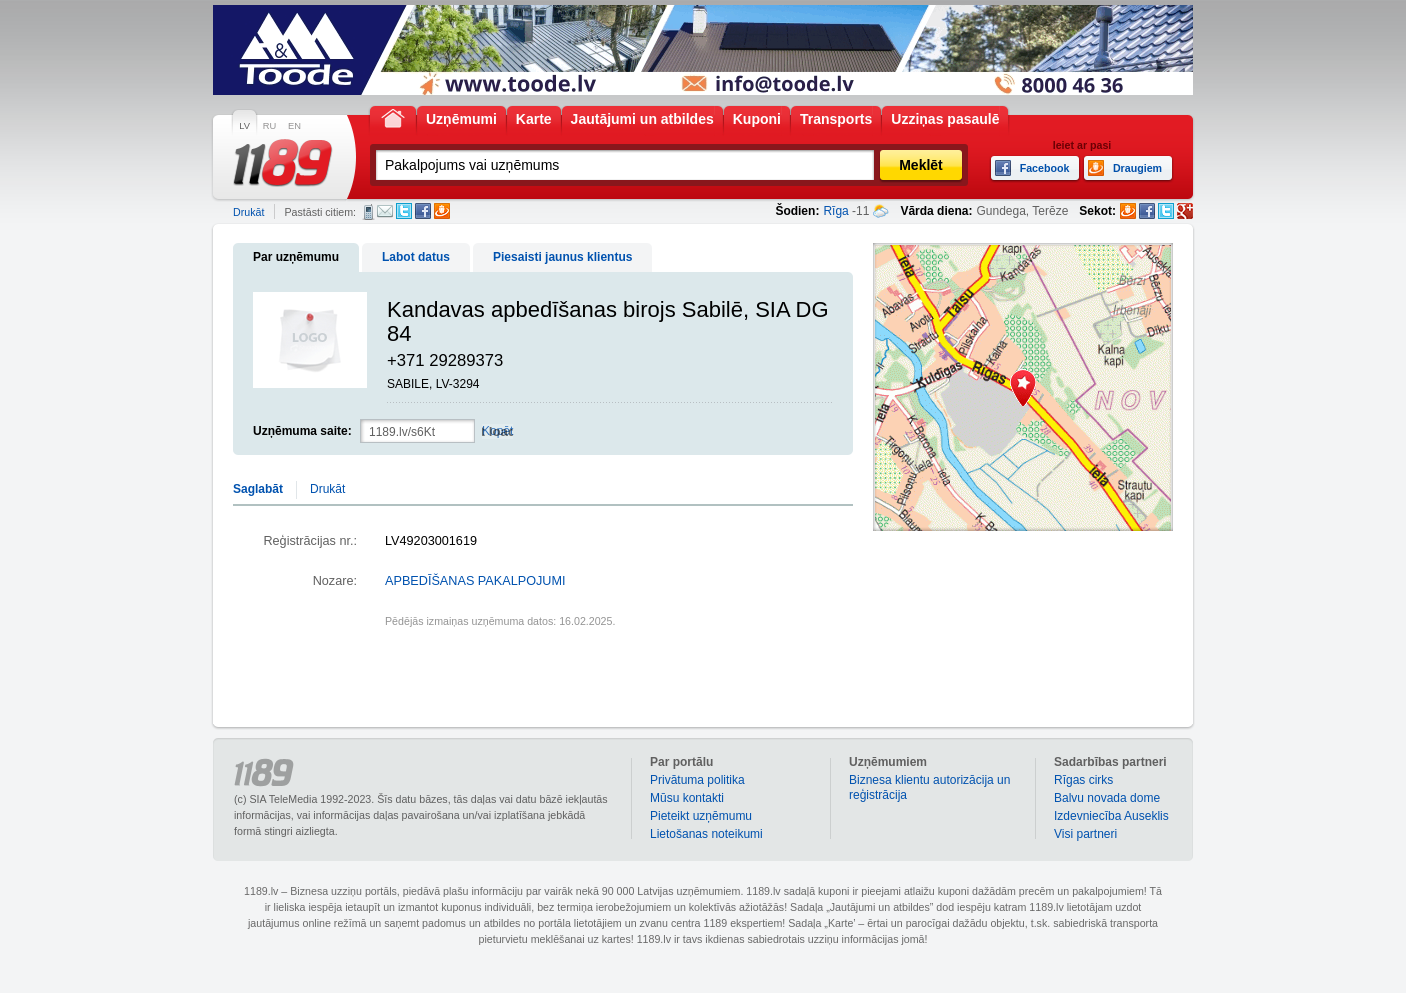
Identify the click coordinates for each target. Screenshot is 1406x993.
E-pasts (385, 211)
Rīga (835, 211)
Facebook (423, 211)
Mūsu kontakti (687, 798)
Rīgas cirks (1083, 780)
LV (244, 126)
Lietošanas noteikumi (706, 834)
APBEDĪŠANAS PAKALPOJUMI (475, 581)
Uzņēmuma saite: (302, 431)
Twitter (404, 211)
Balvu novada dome (1107, 798)
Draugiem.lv (442, 211)
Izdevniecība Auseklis (1111, 816)
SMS (368, 212)
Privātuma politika (697, 780)
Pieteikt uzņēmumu (701, 816)
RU (269, 126)
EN (294, 126)
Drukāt (248, 212)
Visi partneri (1085, 834)
